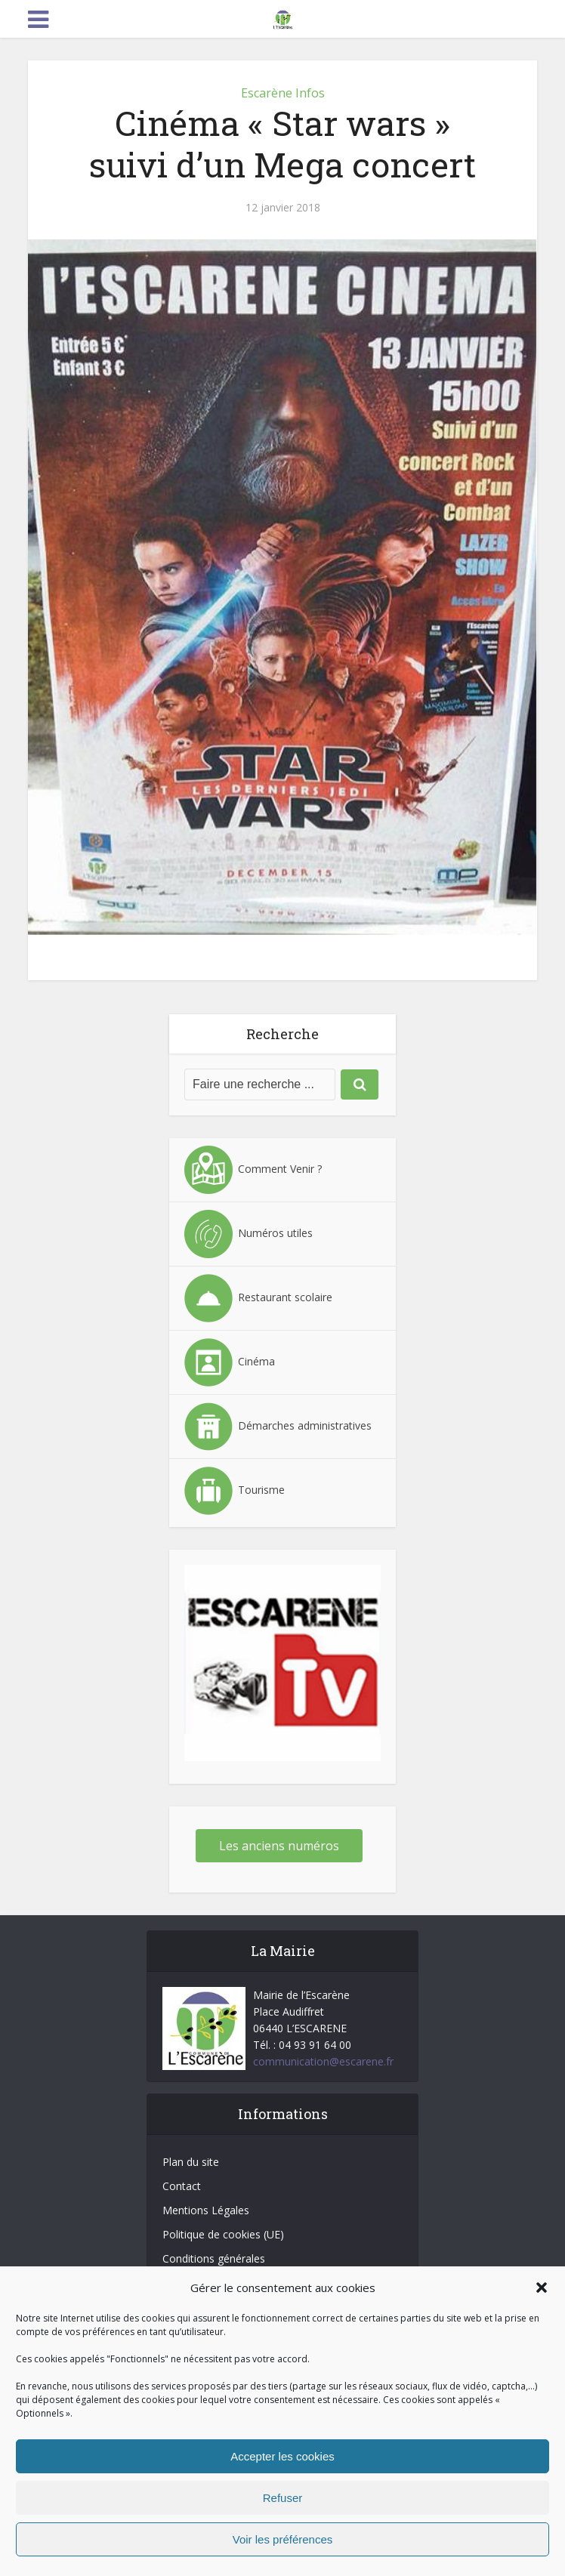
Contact (181, 2186)
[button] (541, 2287)
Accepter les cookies (282, 2456)
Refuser (283, 2497)
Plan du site (190, 2162)
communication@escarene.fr (323, 2061)
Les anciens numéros (279, 1845)
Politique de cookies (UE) (223, 2234)
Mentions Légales (205, 2210)
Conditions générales (213, 2258)
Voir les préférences (283, 2539)
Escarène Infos (283, 93)
